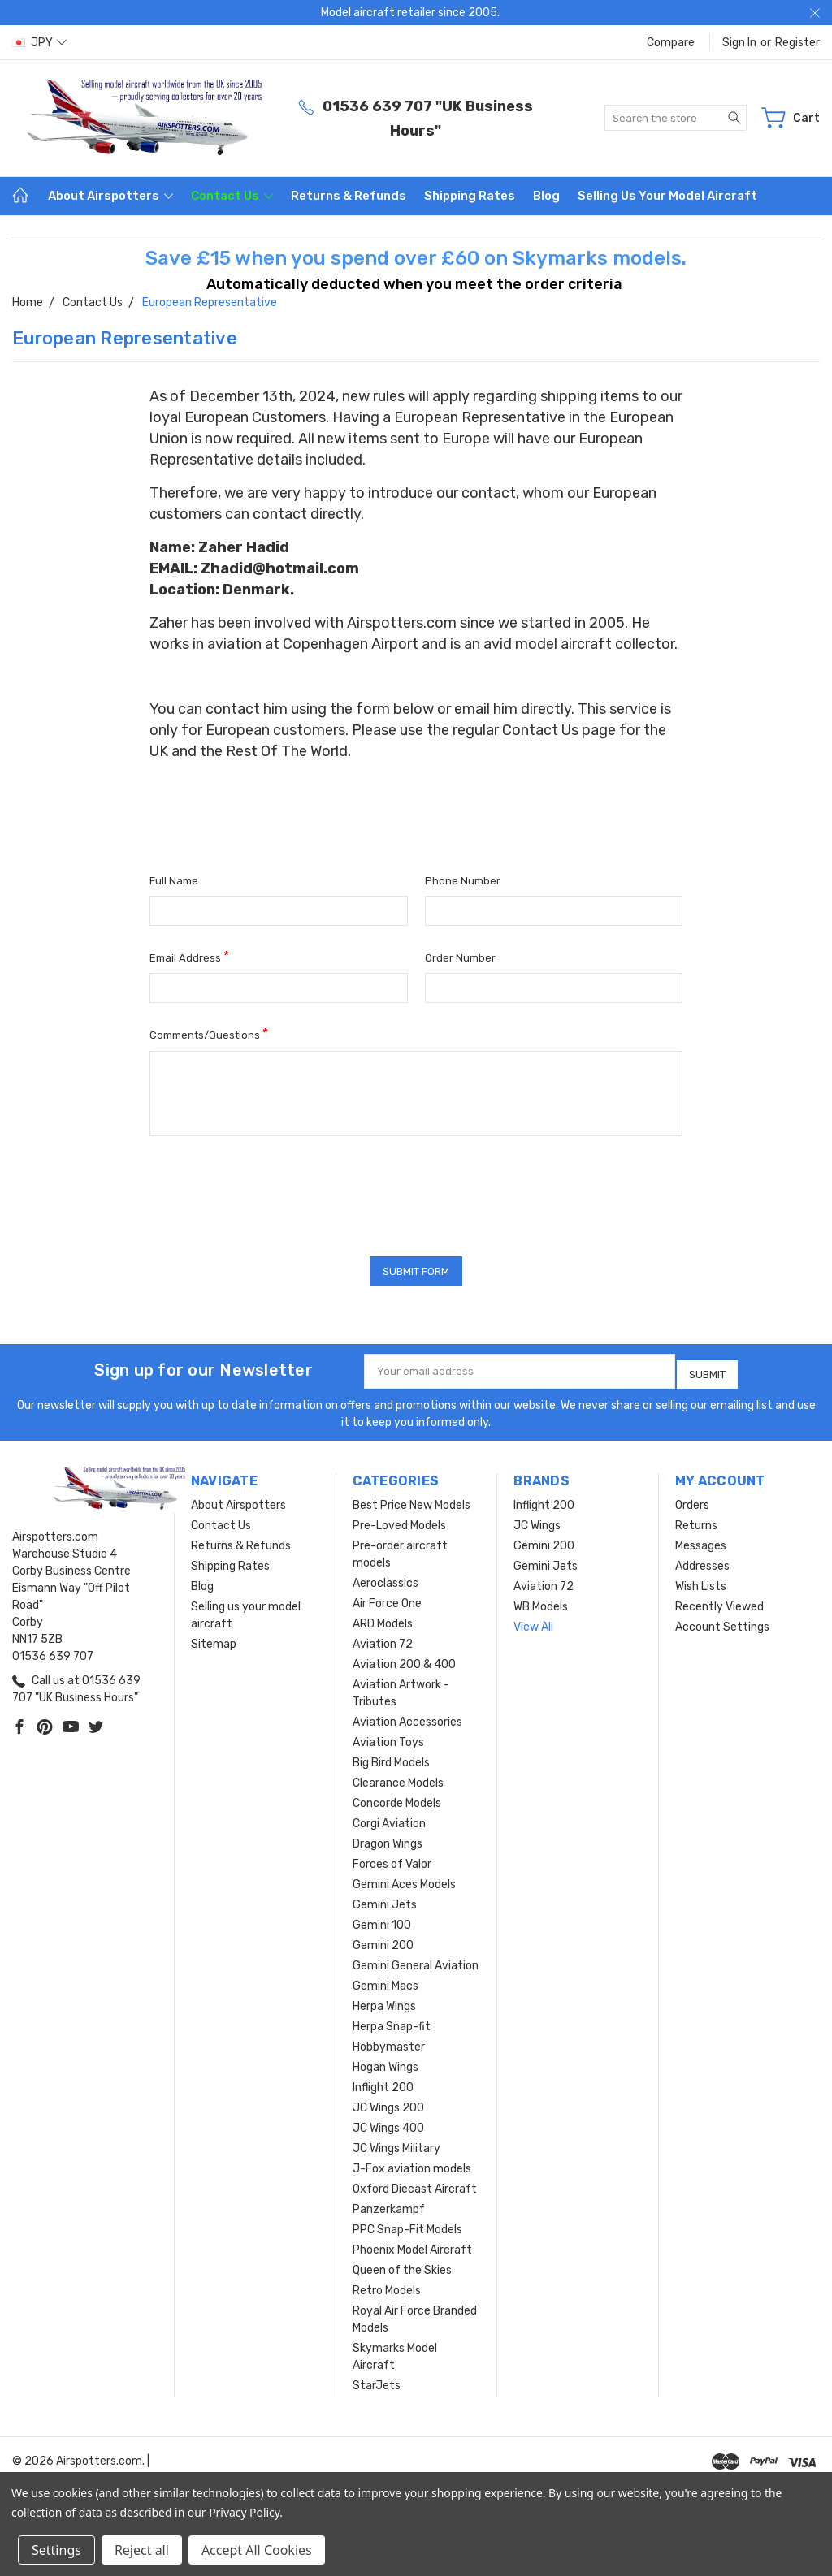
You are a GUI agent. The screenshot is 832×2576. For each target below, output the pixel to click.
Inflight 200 (383, 2083)
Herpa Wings (384, 2001)
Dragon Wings (387, 1839)
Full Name (174, 881)
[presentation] (273, 1190)
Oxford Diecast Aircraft (415, 2184)
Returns (696, 1521)
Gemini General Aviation (416, 1961)
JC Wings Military (396, 2143)
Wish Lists (700, 1581)
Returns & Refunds (348, 195)
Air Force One (387, 1599)
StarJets (377, 2381)
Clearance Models (398, 1778)
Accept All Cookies (257, 2550)
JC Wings (537, 1521)
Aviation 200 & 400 (404, 1659)
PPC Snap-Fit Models (407, 2225)
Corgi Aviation (389, 1819)
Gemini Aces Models (404, 1880)
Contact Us (232, 195)
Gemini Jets (385, 1900)
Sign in (739, 43)
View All (533, 1622)
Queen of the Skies (402, 2265)
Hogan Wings (385, 2062)
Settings (56, 2550)
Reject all (142, 2550)
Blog (546, 195)
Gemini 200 (383, 1940)
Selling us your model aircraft (667, 195)
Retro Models (387, 2286)
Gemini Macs (385, 1981)
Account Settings (722, 1622)
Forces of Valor (392, 1859)
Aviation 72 (383, 1639)
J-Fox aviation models (412, 2164)
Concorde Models (397, 1798)
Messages (700, 1541)
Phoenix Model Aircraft (412, 2245)
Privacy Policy (244, 2512)
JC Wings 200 (388, 2103)
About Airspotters (110, 195)
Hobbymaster (389, 2042)
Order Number (460, 958)
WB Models (541, 1602)
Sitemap (213, 1639)
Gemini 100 (382, 1920)
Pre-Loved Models (399, 1521)
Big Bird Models (391, 1758)
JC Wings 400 (388, 2123)
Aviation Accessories (407, 1717)
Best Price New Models (411, 1500)
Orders (692, 1500)
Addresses (702, 1561)
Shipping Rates (469, 195)
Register (797, 43)
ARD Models (383, 1619)
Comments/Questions (209, 1033)
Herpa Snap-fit (392, 2022)
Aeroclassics (385, 1578)
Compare (671, 43)
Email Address (189, 956)
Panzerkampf (389, 2204)
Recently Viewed (719, 1602)
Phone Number (462, 881)
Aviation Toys (388, 1737)
